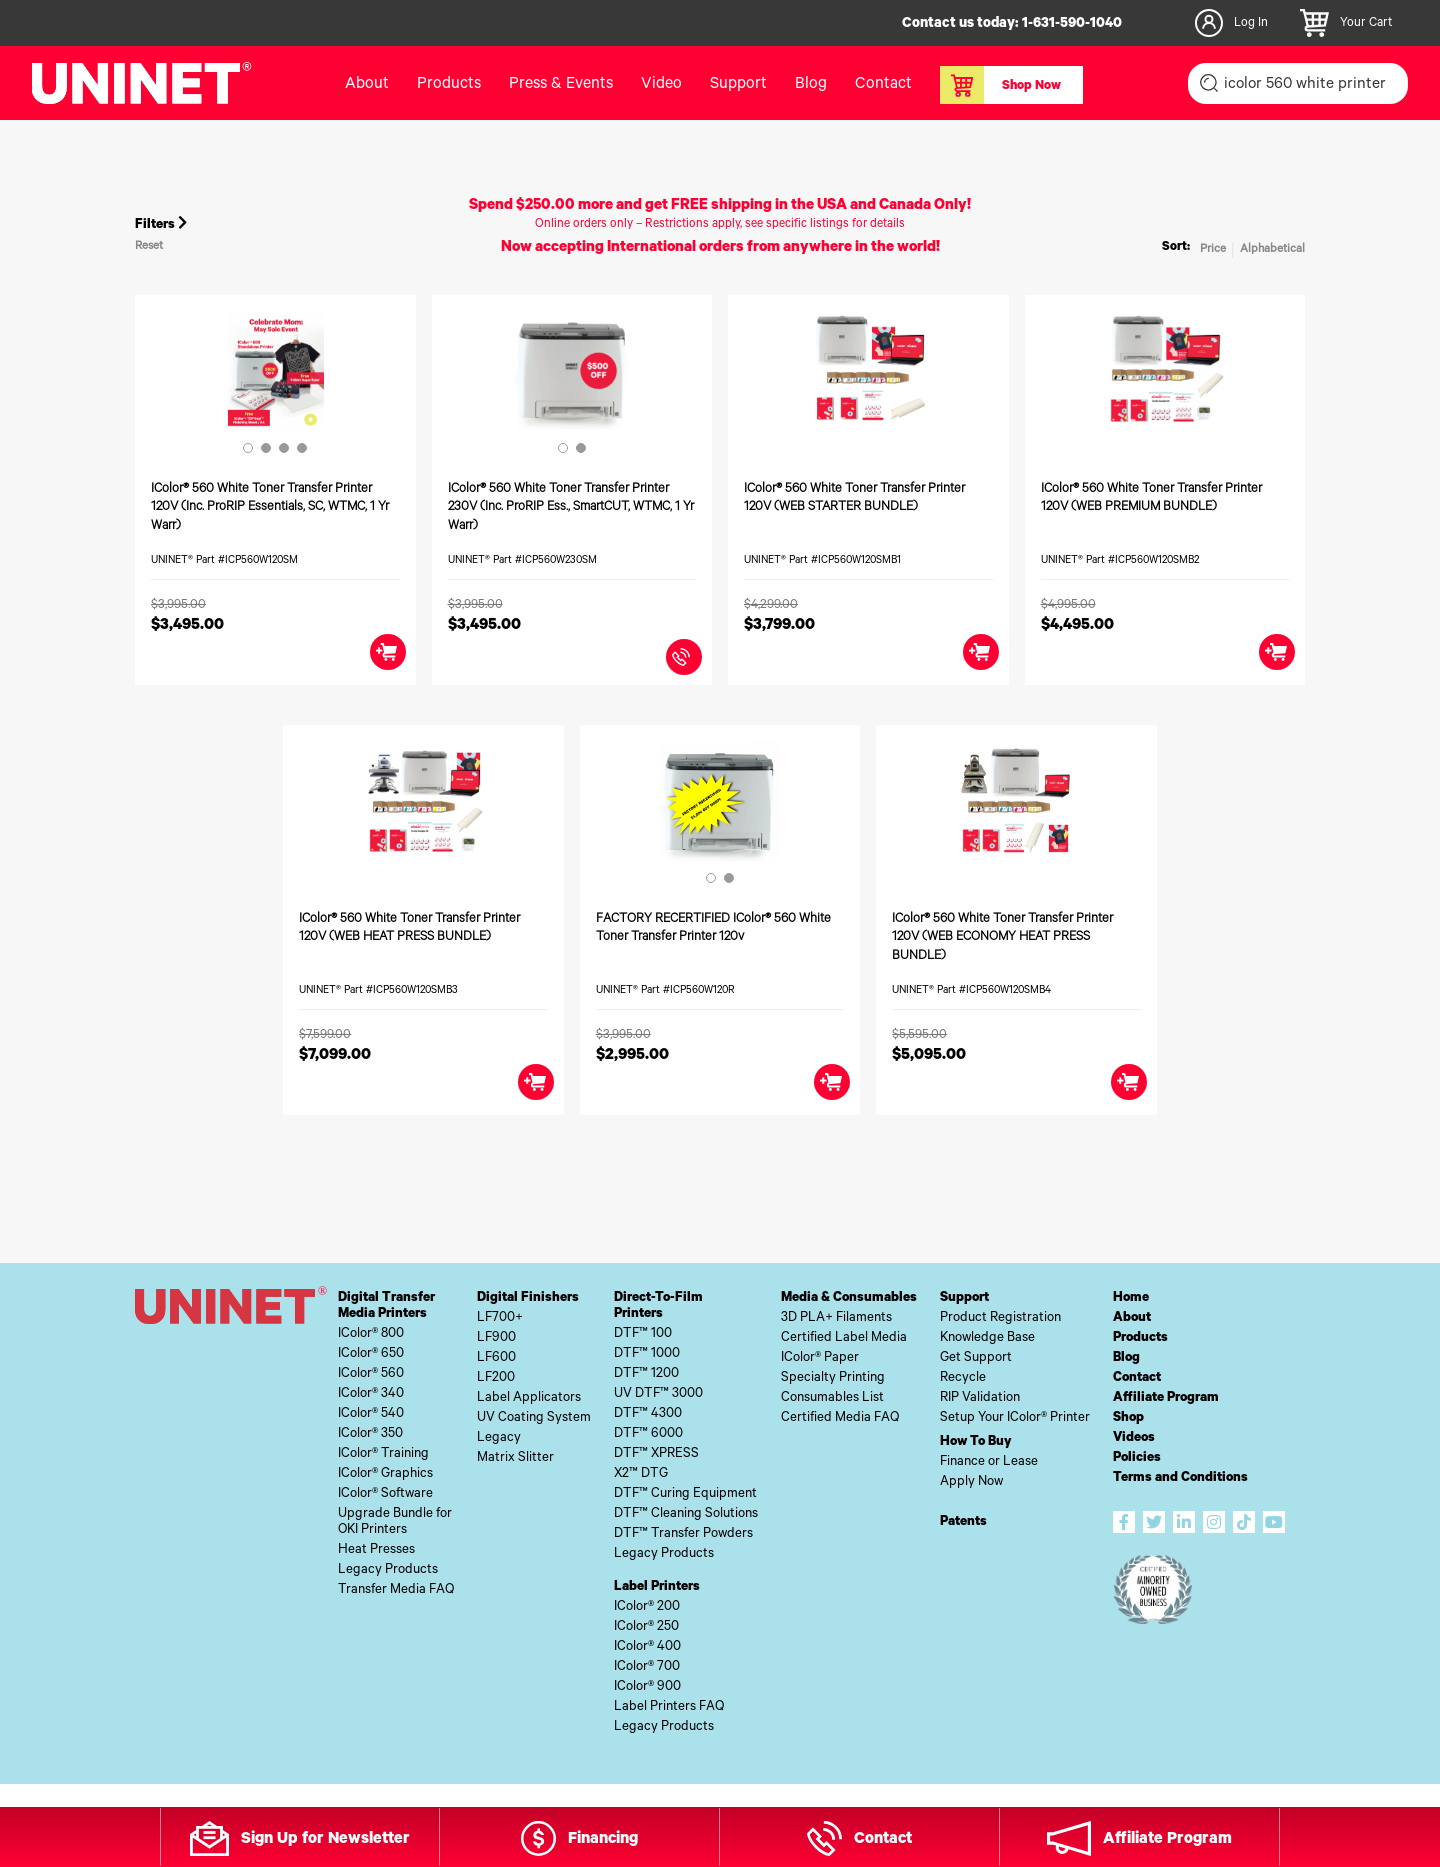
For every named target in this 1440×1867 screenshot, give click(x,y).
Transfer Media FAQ (396, 1590)
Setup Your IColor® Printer (1015, 1418)
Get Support (976, 1358)
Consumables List (832, 1398)
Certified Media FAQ (840, 1418)
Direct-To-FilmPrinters (658, 1306)
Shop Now (1000, 85)
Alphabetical (1272, 250)
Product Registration (1000, 1318)
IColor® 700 (647, 1667)
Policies (1137, 1458)
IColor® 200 (647, 1607)
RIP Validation (980, 1398)
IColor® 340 (371, 1394)
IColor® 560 (371, 1374)
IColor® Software (385, 1494)
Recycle (963, 1378)
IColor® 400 (647, 1647)
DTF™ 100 (643, 1334)
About (367, 85)
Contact (883, 85)
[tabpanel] (275, 371)
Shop (1128, 1418)
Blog (811, 85)
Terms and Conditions (1180, 1478)
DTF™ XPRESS (656, 1454)
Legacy (499, 1438)
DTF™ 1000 (647, 1354)
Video (661, 85)
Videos (1134, 1438)
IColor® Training (383, 1454)
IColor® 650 (371, 1354)
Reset (149, 247)
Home (1131, 1298)
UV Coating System (534, 1418)
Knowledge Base (987, 1338)
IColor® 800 (371, 1334)
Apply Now (971, 1482)
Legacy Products (388, 1570)
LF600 (496, 1358)
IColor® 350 (370, 1434)
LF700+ (500, 1318)
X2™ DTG (641, 1474)
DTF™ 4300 (648, 1414)
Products (449, 85)
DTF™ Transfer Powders (683, 1534)
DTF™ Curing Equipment (685, 1494)
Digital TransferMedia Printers (386, 1306)
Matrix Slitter (515, 1458)
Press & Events (561, 85)
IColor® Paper (820, 1358)
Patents (963, 1522)
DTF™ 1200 (646, 1374)
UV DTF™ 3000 (658, 1394)
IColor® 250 (646, 1627)
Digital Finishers (528, 1298)
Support (738, 85)
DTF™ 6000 (648, 1434)
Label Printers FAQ (669, 1707)
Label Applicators (529, 1398)
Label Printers (657, 1587)
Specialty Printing (833, 1378)
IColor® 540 (371, 1414)
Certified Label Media (844, 1338)
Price (1213, 250)
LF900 (496, 1338)
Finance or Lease (989, 1462)
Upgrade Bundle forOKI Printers (395, 1522)
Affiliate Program (1166, 1398)
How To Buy (976, 1442)
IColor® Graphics (385, 1474)
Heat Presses (376, 1550)
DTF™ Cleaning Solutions (686, 1514)
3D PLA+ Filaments (836, 1318)
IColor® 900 (647, 1687)
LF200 (496, 1378)
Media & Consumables (849, 1298)
